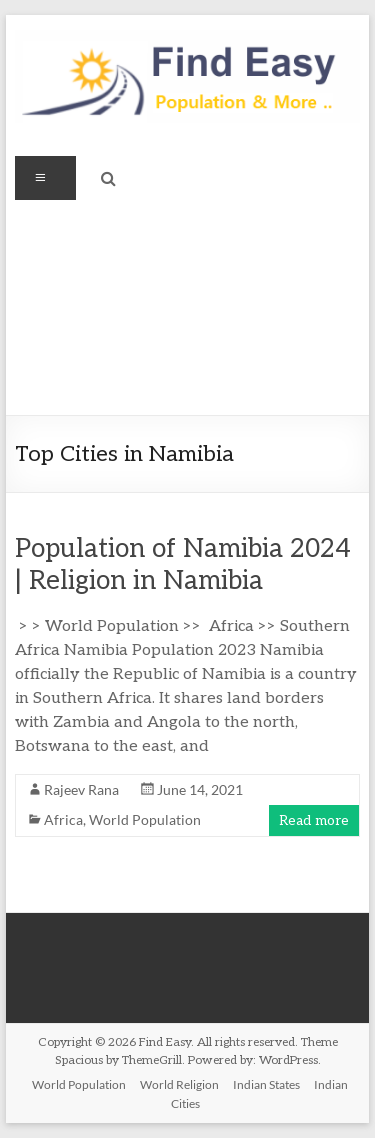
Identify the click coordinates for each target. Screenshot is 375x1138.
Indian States (266, 1084)
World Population (145, 819)
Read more (314, 820)
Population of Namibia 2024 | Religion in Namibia (183, 565)
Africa (63, 819)
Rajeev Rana (81, 789)
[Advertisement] (187, 307)
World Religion (179, 1084)
